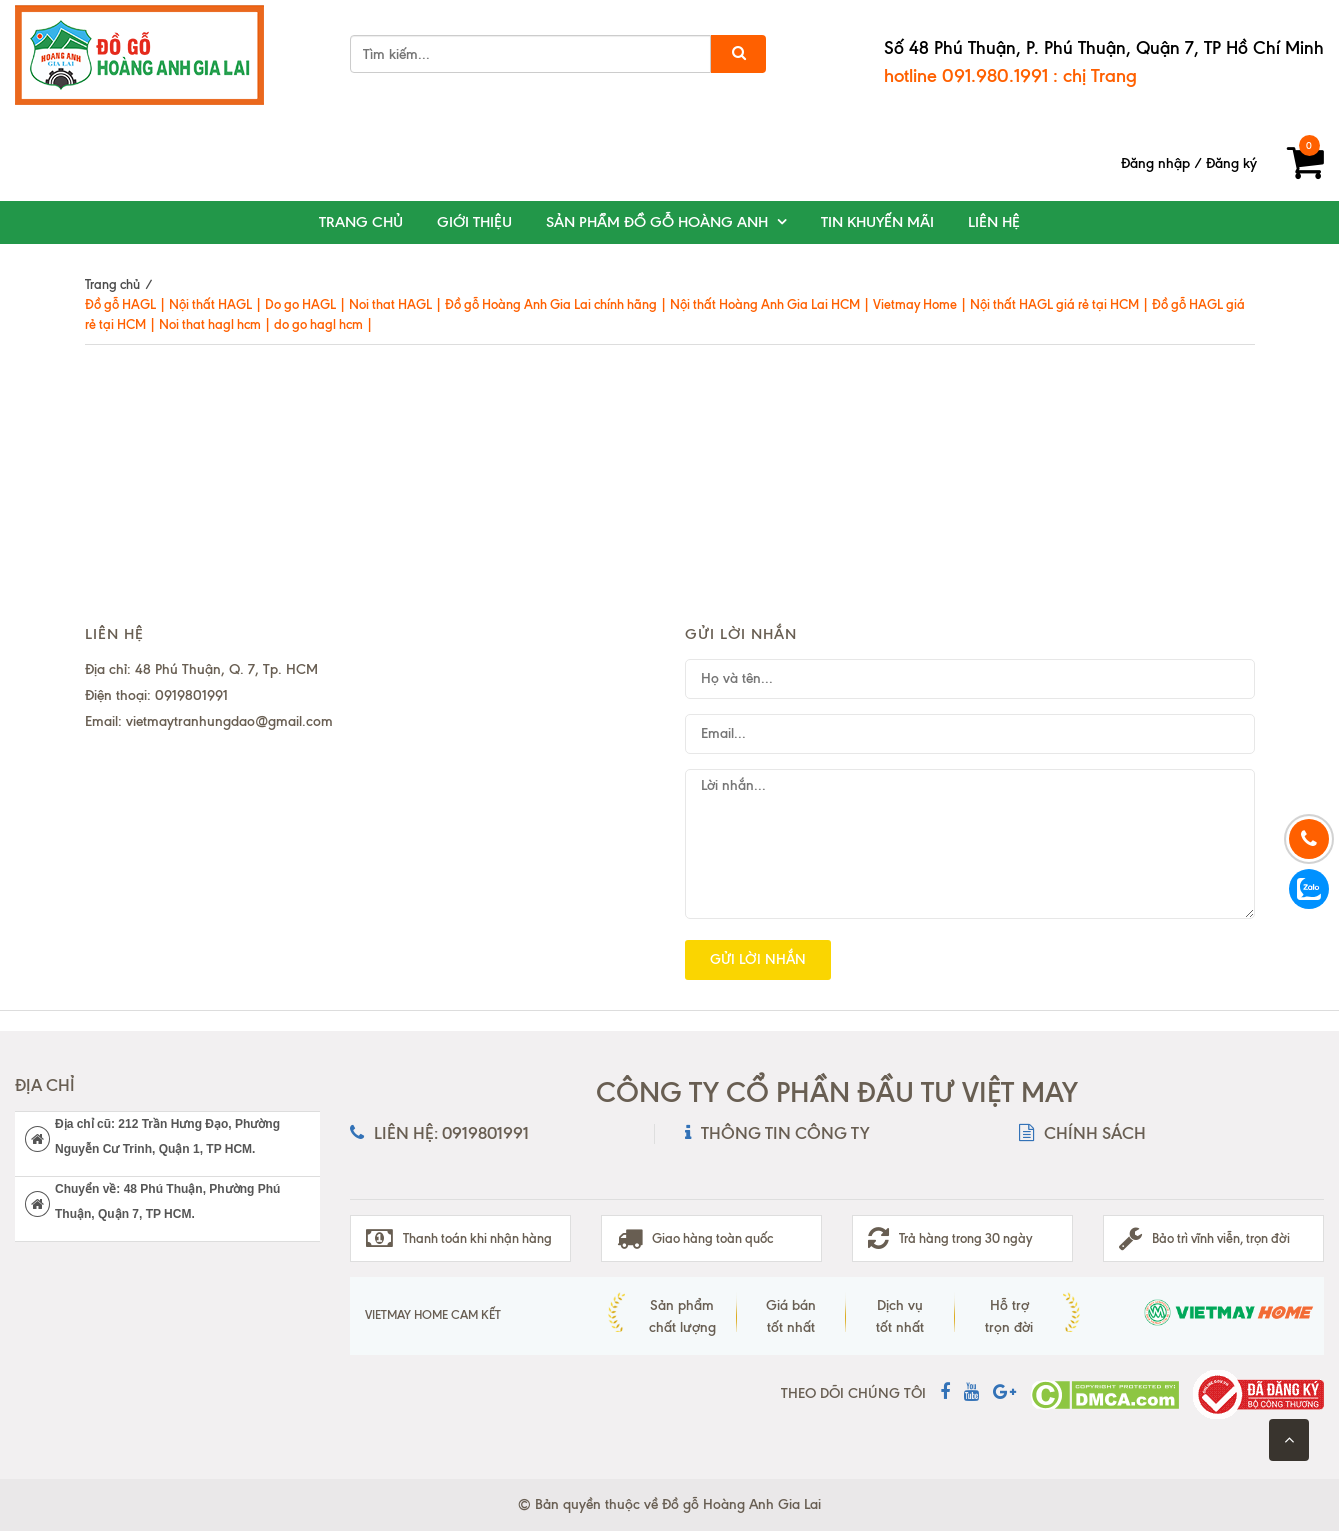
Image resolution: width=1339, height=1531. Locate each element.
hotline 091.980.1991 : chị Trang (1010, 75)
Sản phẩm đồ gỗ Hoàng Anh (657, 222)
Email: (103, 721)
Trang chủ (361, 222)
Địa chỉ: (108, 669)
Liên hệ (994, 222)
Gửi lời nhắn (758, 959)
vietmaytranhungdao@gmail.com (229, 721)
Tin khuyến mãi (877, 222)
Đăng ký (1231, 163)
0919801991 (191, 695)
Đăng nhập (1155, 163)
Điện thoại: (118, 695)
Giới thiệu (474, 222)
